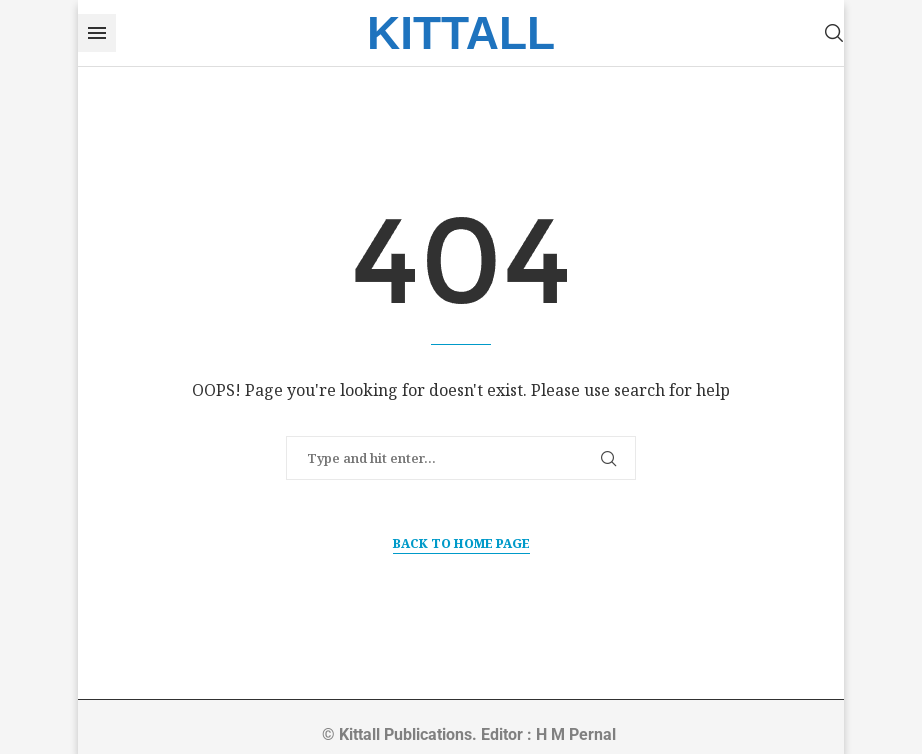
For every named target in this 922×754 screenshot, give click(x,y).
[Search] (834, 33)
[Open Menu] (97, 33)
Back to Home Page (461, 543)
